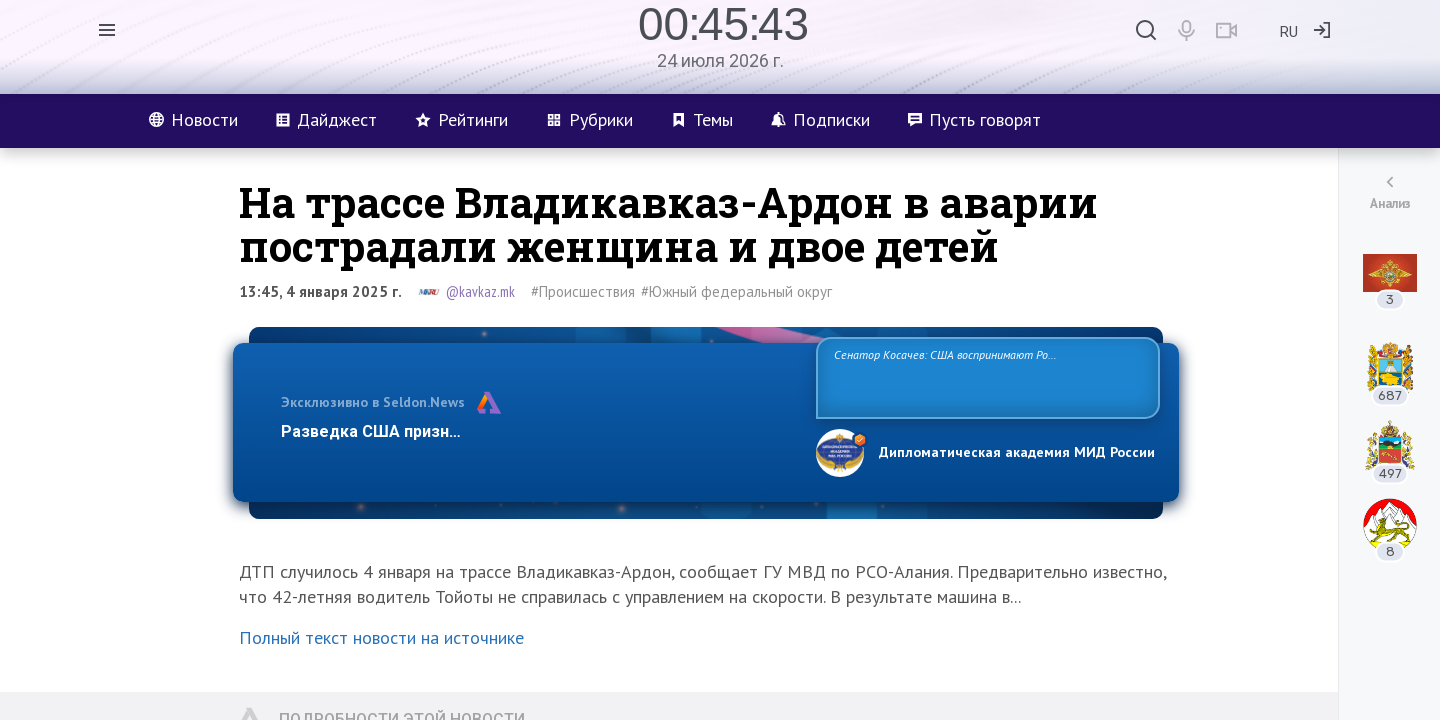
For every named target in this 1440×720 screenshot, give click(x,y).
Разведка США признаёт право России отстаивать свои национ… (538, 431)
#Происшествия (583, 291)
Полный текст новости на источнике (381, 637)
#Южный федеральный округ (736, 291)
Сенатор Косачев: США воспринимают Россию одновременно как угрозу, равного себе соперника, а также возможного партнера (985, 376)
